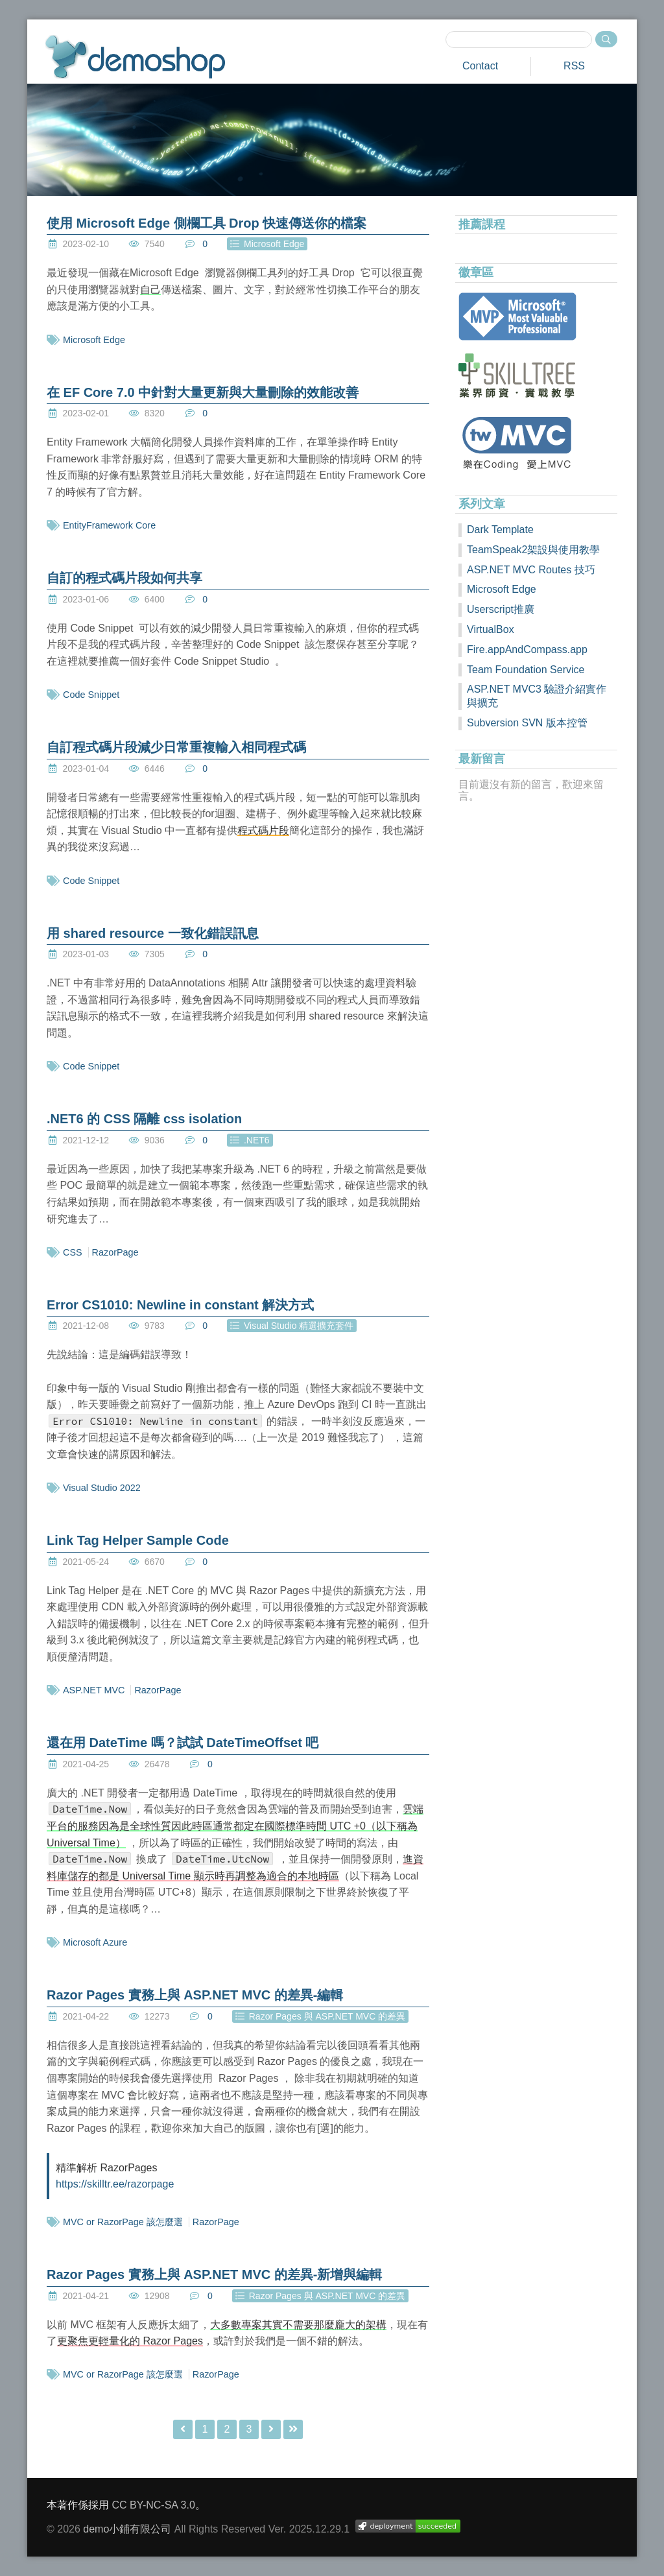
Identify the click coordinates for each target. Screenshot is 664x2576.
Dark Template (500, 529)
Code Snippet (91, 694)
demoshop (135, 56)
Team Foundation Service (525, 669)
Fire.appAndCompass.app (527, 649)
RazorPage (115, 1252)
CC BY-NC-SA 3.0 (153, 2504)
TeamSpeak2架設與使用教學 (533, 549)
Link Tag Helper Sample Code (138, 1540)
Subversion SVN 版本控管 (527, 722)
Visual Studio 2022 (102, 1488)
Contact (480, 65)
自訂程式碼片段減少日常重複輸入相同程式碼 (176, 747)
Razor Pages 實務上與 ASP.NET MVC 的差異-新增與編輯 (214, 2274)
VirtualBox (490, 629)
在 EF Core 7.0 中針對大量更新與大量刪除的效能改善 (203, 392)
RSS (574, 65)
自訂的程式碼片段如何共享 (124, 578)
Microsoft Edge (94, 340)
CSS (72, 1252)
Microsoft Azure (95, 1942)
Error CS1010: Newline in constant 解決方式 (180, 1305)
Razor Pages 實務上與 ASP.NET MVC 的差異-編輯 (195, 1995)
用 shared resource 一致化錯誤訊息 (153, 933)
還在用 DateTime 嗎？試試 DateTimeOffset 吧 (182, 1742)
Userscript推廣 (500, 609)
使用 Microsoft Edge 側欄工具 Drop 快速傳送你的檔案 (206, 223)
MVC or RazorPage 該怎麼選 (123, 2222)
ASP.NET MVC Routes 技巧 (531, 569)
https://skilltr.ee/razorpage (115, 2183)
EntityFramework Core (109, 525)
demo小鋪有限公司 (127, 2528)
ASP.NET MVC (93, 1690)
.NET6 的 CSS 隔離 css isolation (144, 1119)
